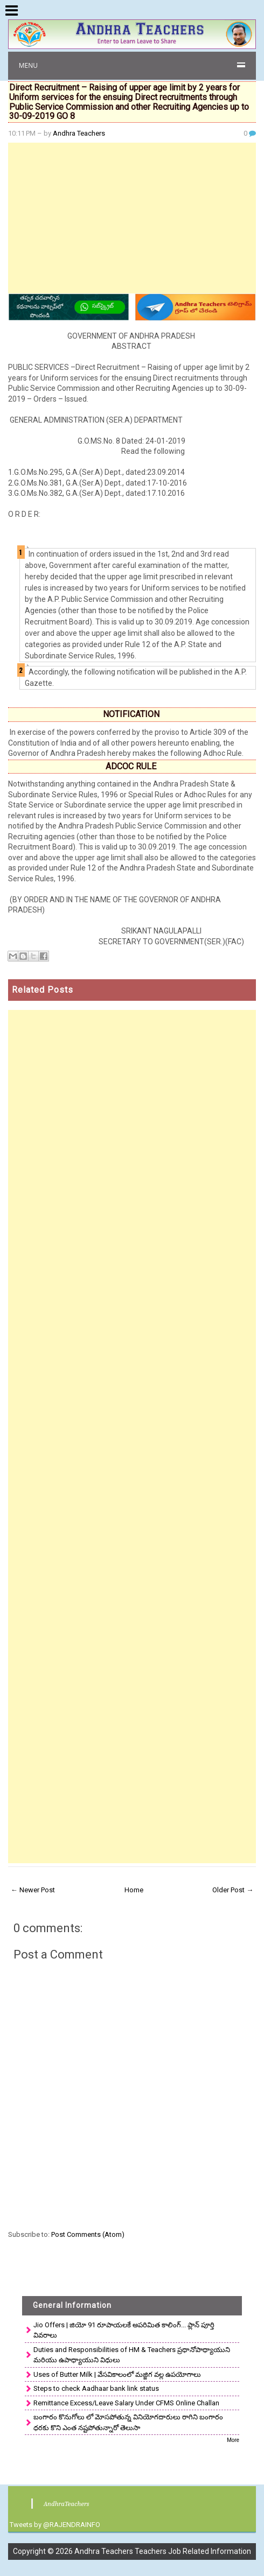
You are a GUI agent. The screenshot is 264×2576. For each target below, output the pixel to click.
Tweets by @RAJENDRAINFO (55, 2525)
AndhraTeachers (66, 2504)
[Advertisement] (132, 218)
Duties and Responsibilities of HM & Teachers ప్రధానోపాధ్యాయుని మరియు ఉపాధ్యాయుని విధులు (131, 2355)
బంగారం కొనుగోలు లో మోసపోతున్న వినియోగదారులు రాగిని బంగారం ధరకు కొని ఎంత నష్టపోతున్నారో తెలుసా (128, 2422)
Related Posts (42, 990)
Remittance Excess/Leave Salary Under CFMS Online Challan (126, 2403)
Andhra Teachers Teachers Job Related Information (162, 2551)
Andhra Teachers (79, 133)
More (233, 2440)
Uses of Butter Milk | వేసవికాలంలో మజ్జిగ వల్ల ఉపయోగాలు (117, 2374)
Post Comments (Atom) (87, 2234)
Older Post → (232, 1890)
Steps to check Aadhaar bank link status (96, 2388)
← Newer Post (33, 1890)
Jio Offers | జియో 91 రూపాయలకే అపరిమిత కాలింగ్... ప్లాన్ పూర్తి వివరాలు (123, 2330)
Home (133, 1890)
